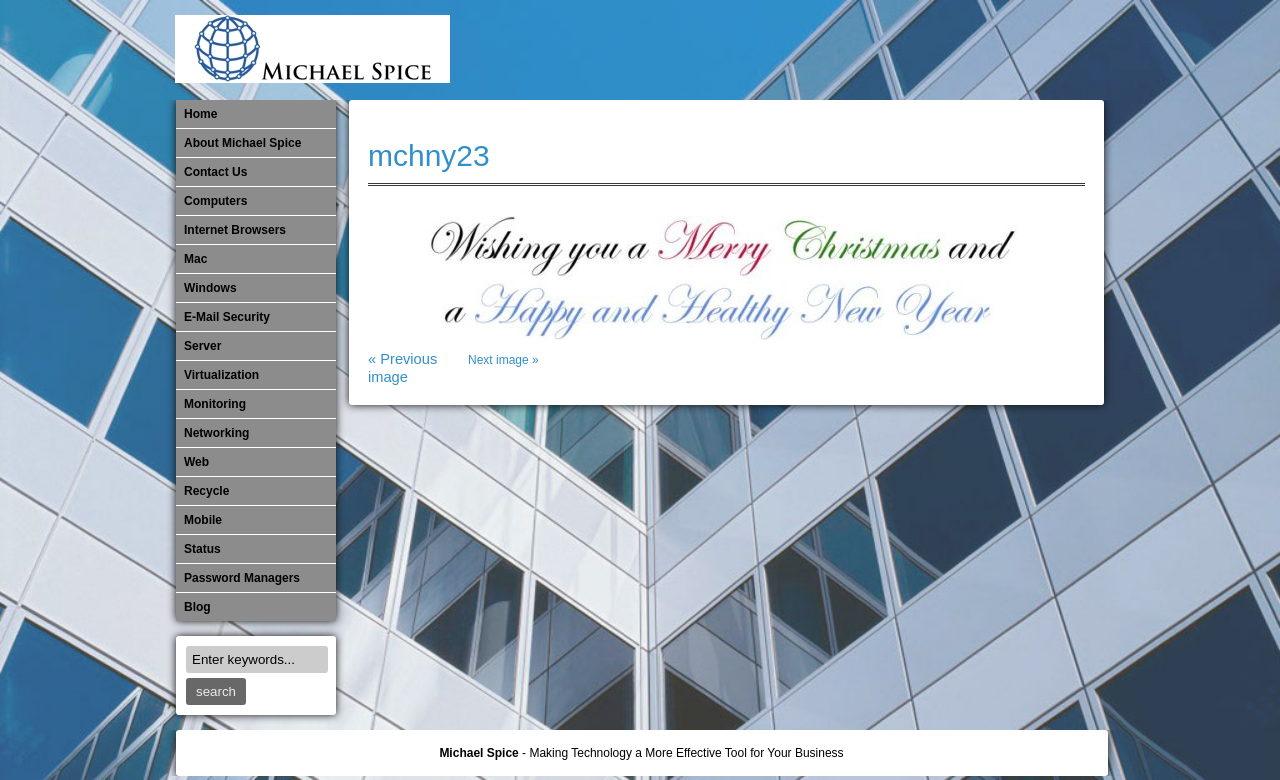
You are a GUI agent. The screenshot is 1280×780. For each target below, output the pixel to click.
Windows (210, 288)
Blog (197, 607)
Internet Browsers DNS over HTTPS (787, 50)
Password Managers (1051, 50)
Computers (215, 201)
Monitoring (919, 50)
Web (196, 462)
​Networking (952, 50)
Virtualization (221, 375)
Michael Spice (478, 753)
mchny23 (429, 155)
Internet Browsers (235, 230)
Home (200, 114)
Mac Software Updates (820, 50)
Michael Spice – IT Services (853, 50)
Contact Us (215, 172)
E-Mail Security (754, 50)
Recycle (206, 491)
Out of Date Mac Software (985, 50)
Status (202, 549)
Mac (195, 259)
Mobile (886, 50)
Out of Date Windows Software (1018, 50)
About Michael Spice (242, 143)
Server (202, 346)
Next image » (503, 360)
